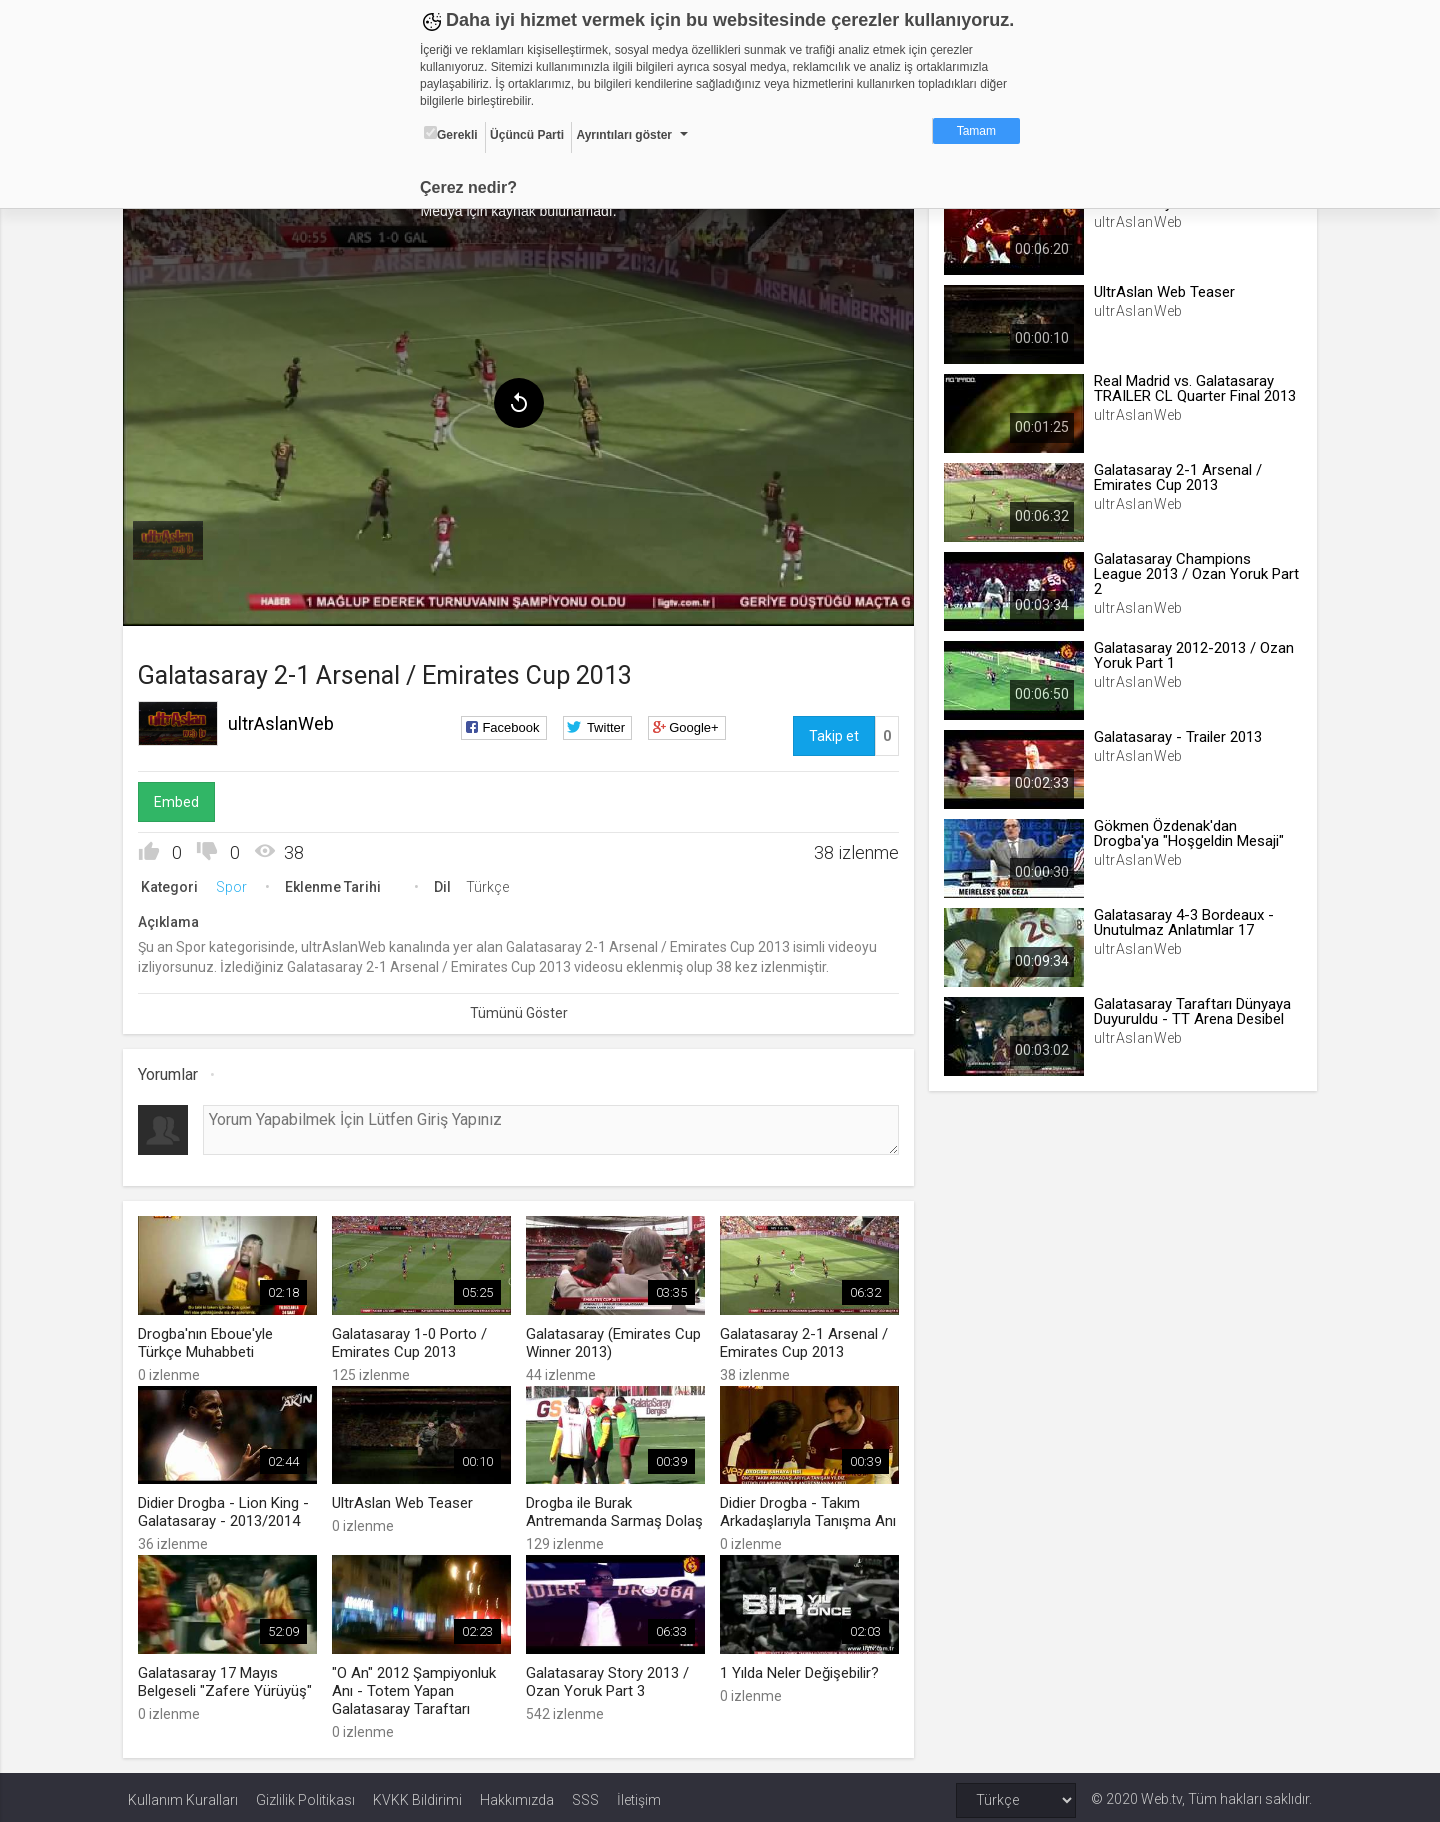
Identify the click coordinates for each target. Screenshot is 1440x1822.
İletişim (639, 1794)
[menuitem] (173, 538)
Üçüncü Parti (527, 135)
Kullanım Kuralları (183, 1794)
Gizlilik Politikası (305, 1794)
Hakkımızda (517, 1794)
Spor (236, 884)
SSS (585, 1794)
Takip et (832, 733)
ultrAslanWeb (286, 720)
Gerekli (451, 134)
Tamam (976, 131)
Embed (181, 799)
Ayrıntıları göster (624, 135)
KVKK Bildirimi (417, 1794)
